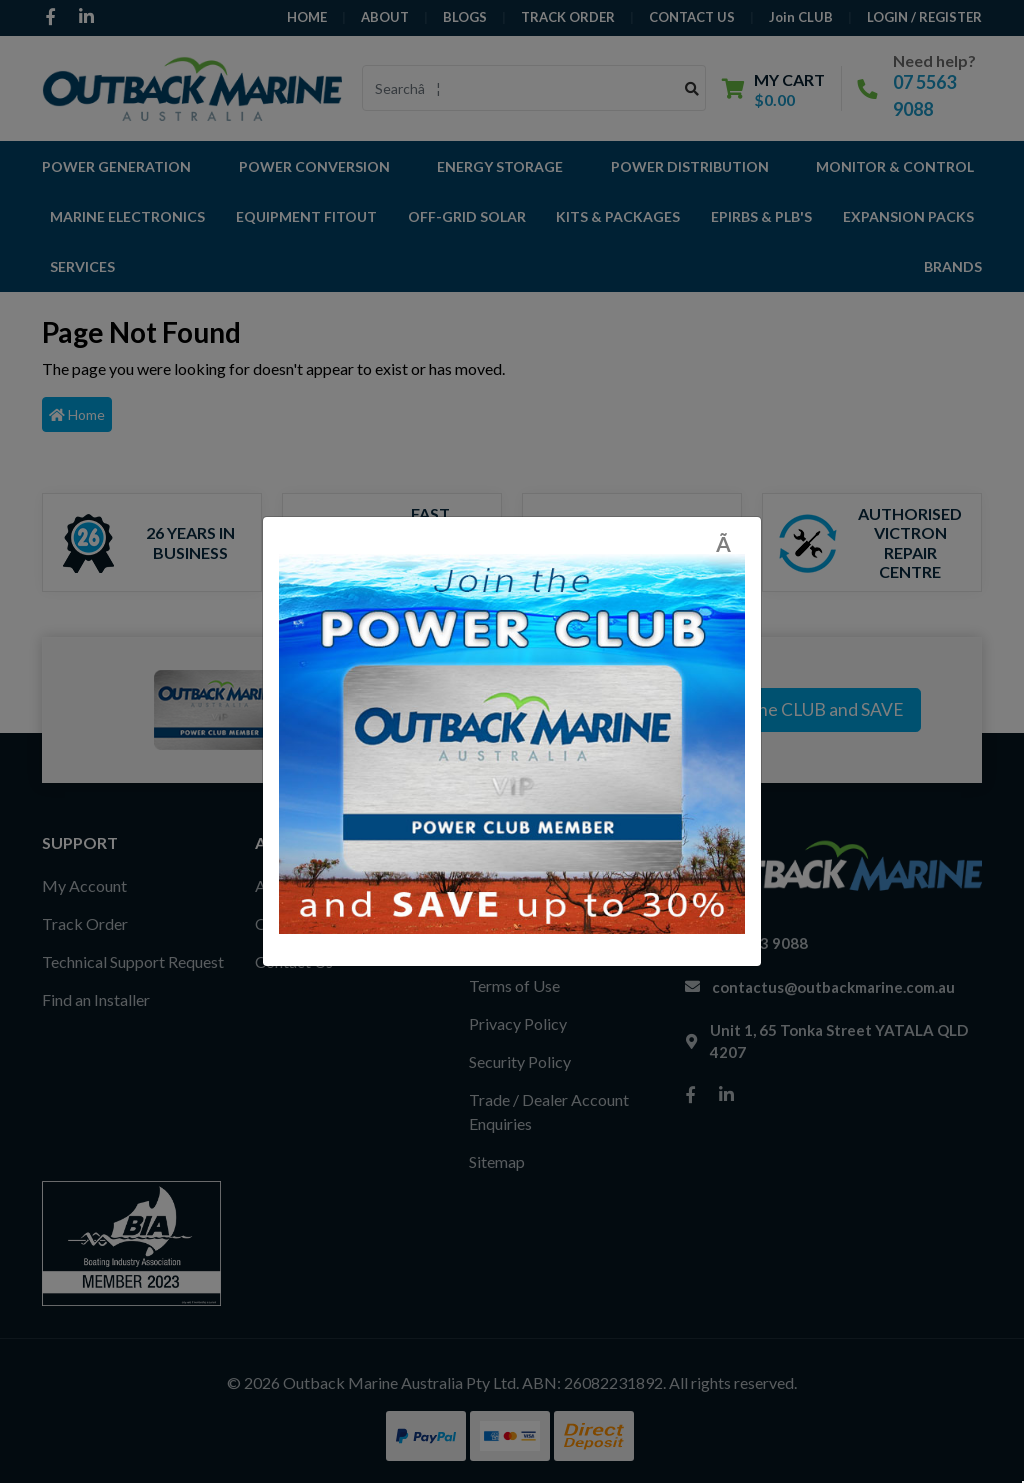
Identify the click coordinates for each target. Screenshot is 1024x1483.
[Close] (730, 543)
